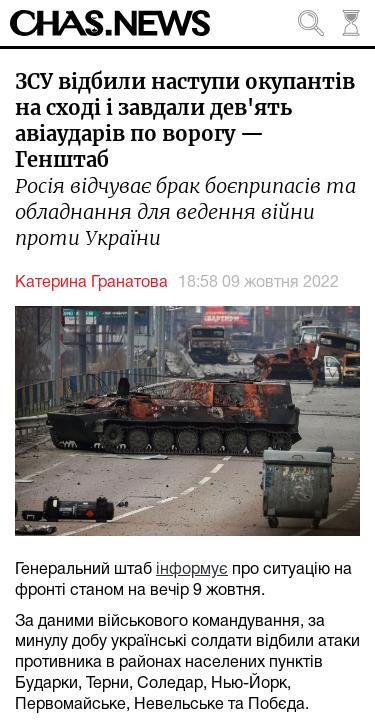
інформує (192, 570)
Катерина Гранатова (91, 283)
